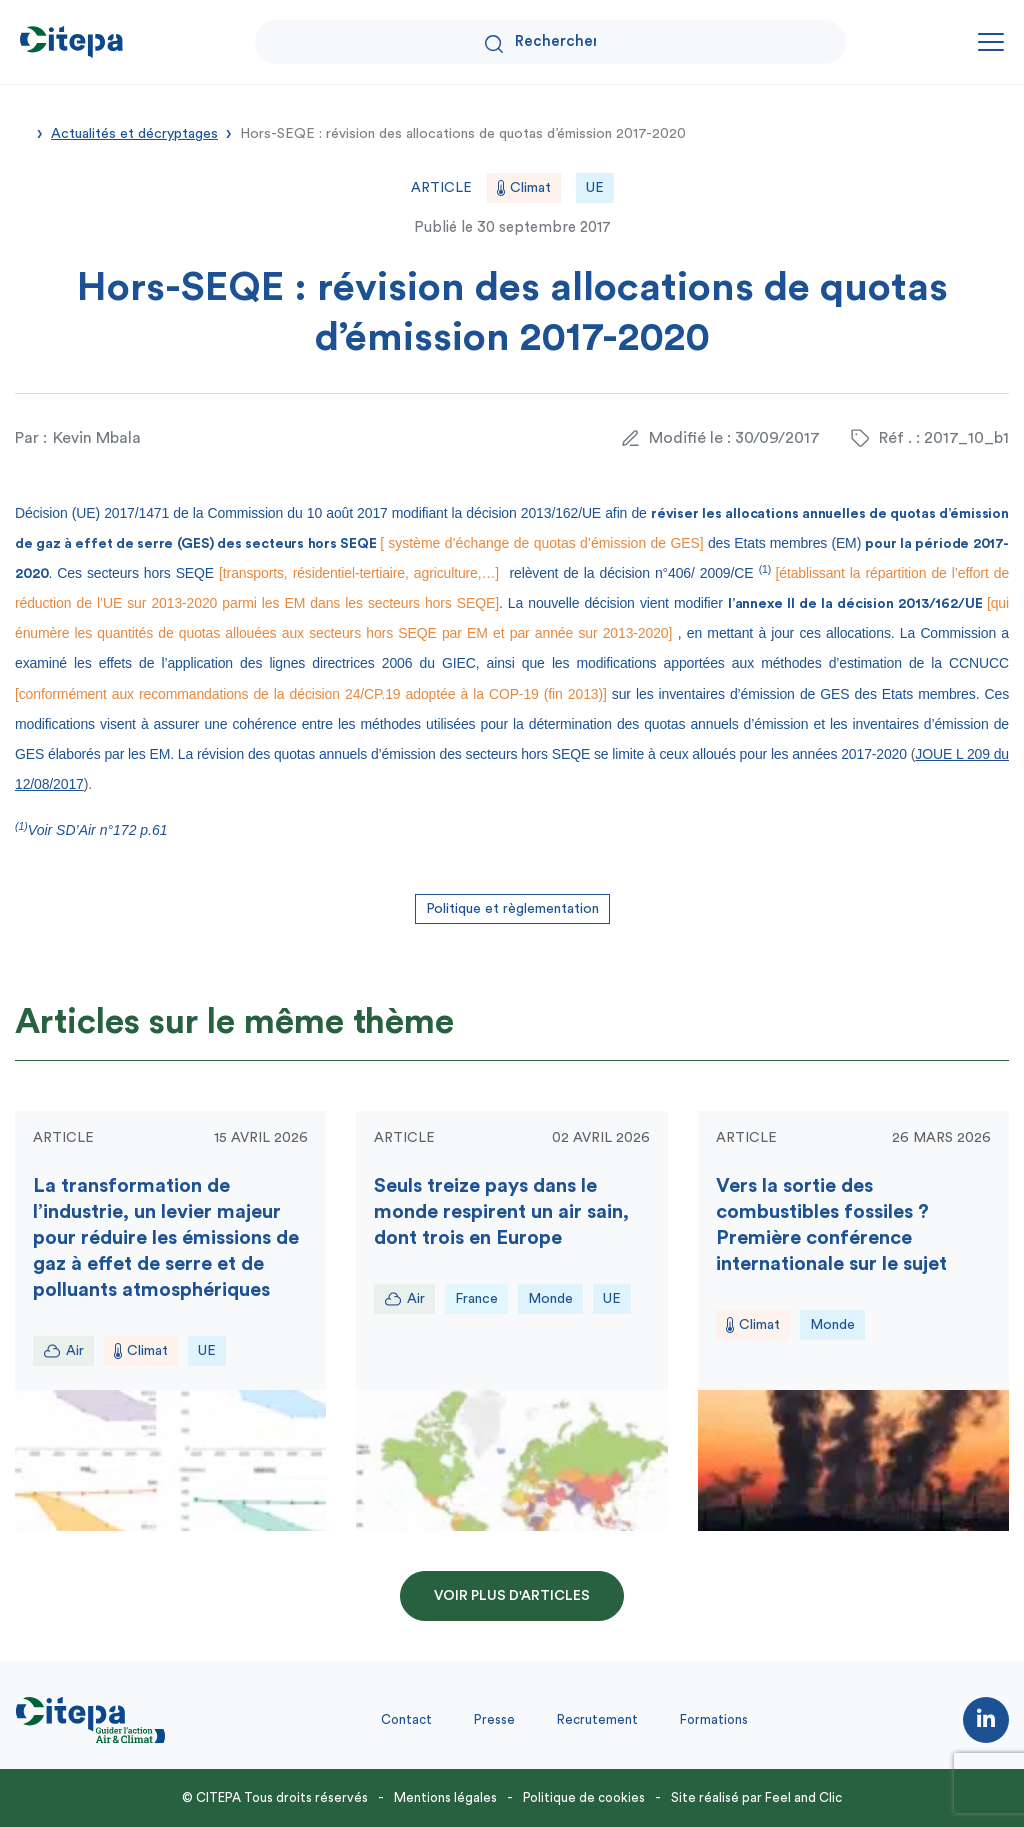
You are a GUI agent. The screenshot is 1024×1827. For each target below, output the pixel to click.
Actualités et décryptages (134, 134)
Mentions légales (445, 1797)
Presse (494, 1719)
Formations (714, 1719)
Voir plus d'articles (512, 1596)
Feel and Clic (803, 1797)
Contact (406, 1719)
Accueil (22, 132)
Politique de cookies (584, 1797)
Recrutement (597, 1719)
